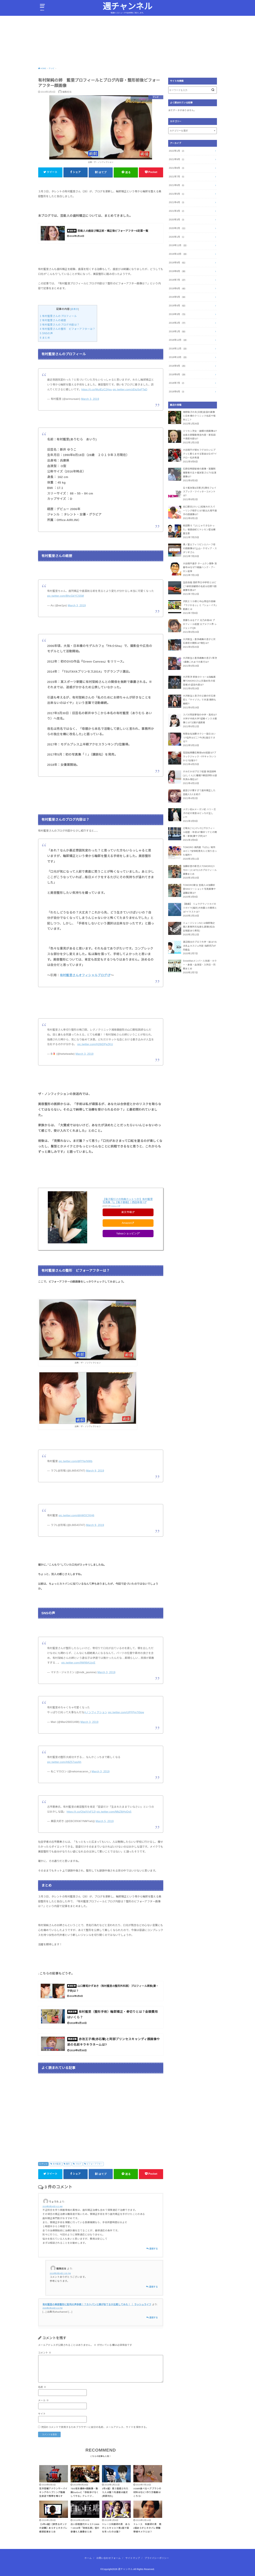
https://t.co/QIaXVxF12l (81, 1811)
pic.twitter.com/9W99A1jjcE (78, 1662)
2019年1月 (177, 331)
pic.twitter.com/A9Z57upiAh (64, 1761)
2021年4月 (177, 202)
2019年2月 (177, 323)
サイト (42, 2413)
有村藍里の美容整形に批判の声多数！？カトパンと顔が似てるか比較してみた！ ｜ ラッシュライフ (96, 2304)
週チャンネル (127, 6)
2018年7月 (177, 383)
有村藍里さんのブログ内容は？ (59, 324)
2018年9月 (177, 366)
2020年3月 (177, 219)
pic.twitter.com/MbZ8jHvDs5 (114, 1811)
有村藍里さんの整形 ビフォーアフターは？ (67, 329)
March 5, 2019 (105, 1821)
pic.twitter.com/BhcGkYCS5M (65, 595)
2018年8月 (177, 374)
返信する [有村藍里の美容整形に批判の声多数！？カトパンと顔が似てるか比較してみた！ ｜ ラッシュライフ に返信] (153, 2317)
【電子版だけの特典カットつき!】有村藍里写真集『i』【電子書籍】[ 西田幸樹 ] (128, 1201)
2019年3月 (177, 314)
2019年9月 (177, 262)
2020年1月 (177, 237)
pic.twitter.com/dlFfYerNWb (76, 1461)
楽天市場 (126, 1212)
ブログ (78, 2164)
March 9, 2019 (95, 1470)
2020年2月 (177, 228)
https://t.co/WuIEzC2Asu (96, 389)
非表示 (74, 309)
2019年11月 (178, 245)
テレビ (44, 2164)
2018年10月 (178, 357)
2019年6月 (177, 288)
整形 (68, 2164)
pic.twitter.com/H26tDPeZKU (95, 1044)
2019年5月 (177, 297)
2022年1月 (177, 151)
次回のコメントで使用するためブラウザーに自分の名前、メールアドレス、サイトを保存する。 (94, 2427)
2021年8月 (177, 168)
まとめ (45, 337)
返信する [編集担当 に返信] (153, 2287)
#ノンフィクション (95, 1712)
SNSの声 (46, 333)
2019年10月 (178, 254)
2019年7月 (177, 280)
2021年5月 (177, 194)
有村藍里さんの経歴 (53, 320)
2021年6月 (177, 185)
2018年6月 (177, 391)
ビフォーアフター (95, 2164)
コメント (44, 2352)
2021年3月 (177, 211)
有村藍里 (57, 2164)
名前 (42, 2387)
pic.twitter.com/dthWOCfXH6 (76, 1515)
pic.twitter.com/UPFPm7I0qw (126, 1712)
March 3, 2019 (90, 398)
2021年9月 (177, 159)
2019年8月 (177, 271)
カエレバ (114, 1206)
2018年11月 (178, 348)
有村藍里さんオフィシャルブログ (83, 975)
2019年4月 (177, 305)
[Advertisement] (127, 40)
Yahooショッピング (128, 1233)
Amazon (126, 1223)
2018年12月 (178, 340)
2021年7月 (177, 176)
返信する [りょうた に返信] (153, 2248)
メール (43, 2400)
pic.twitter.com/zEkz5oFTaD (130, 389)
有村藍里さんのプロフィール (58, 316)
